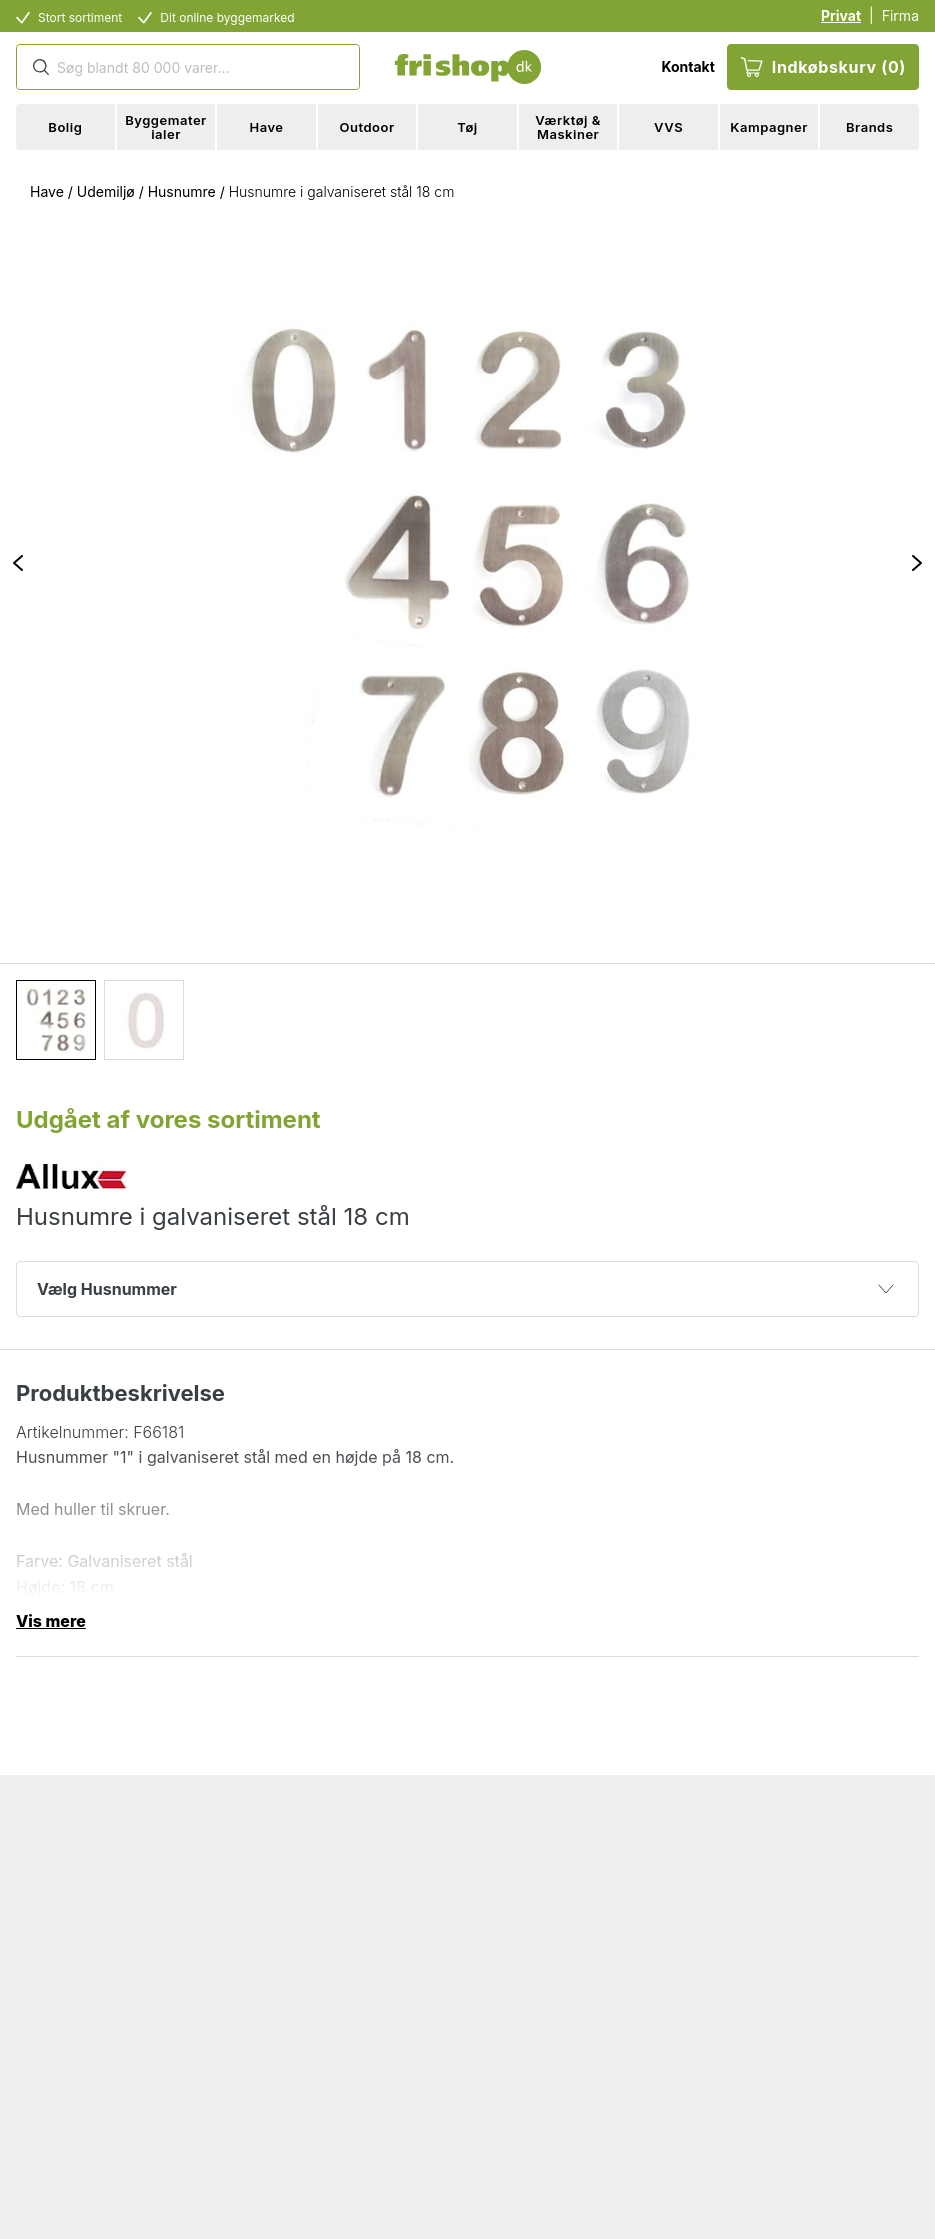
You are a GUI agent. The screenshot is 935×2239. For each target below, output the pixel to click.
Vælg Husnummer (465, 1289)
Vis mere (51, 1621)
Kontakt (687, 66)
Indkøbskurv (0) (823, 67)
